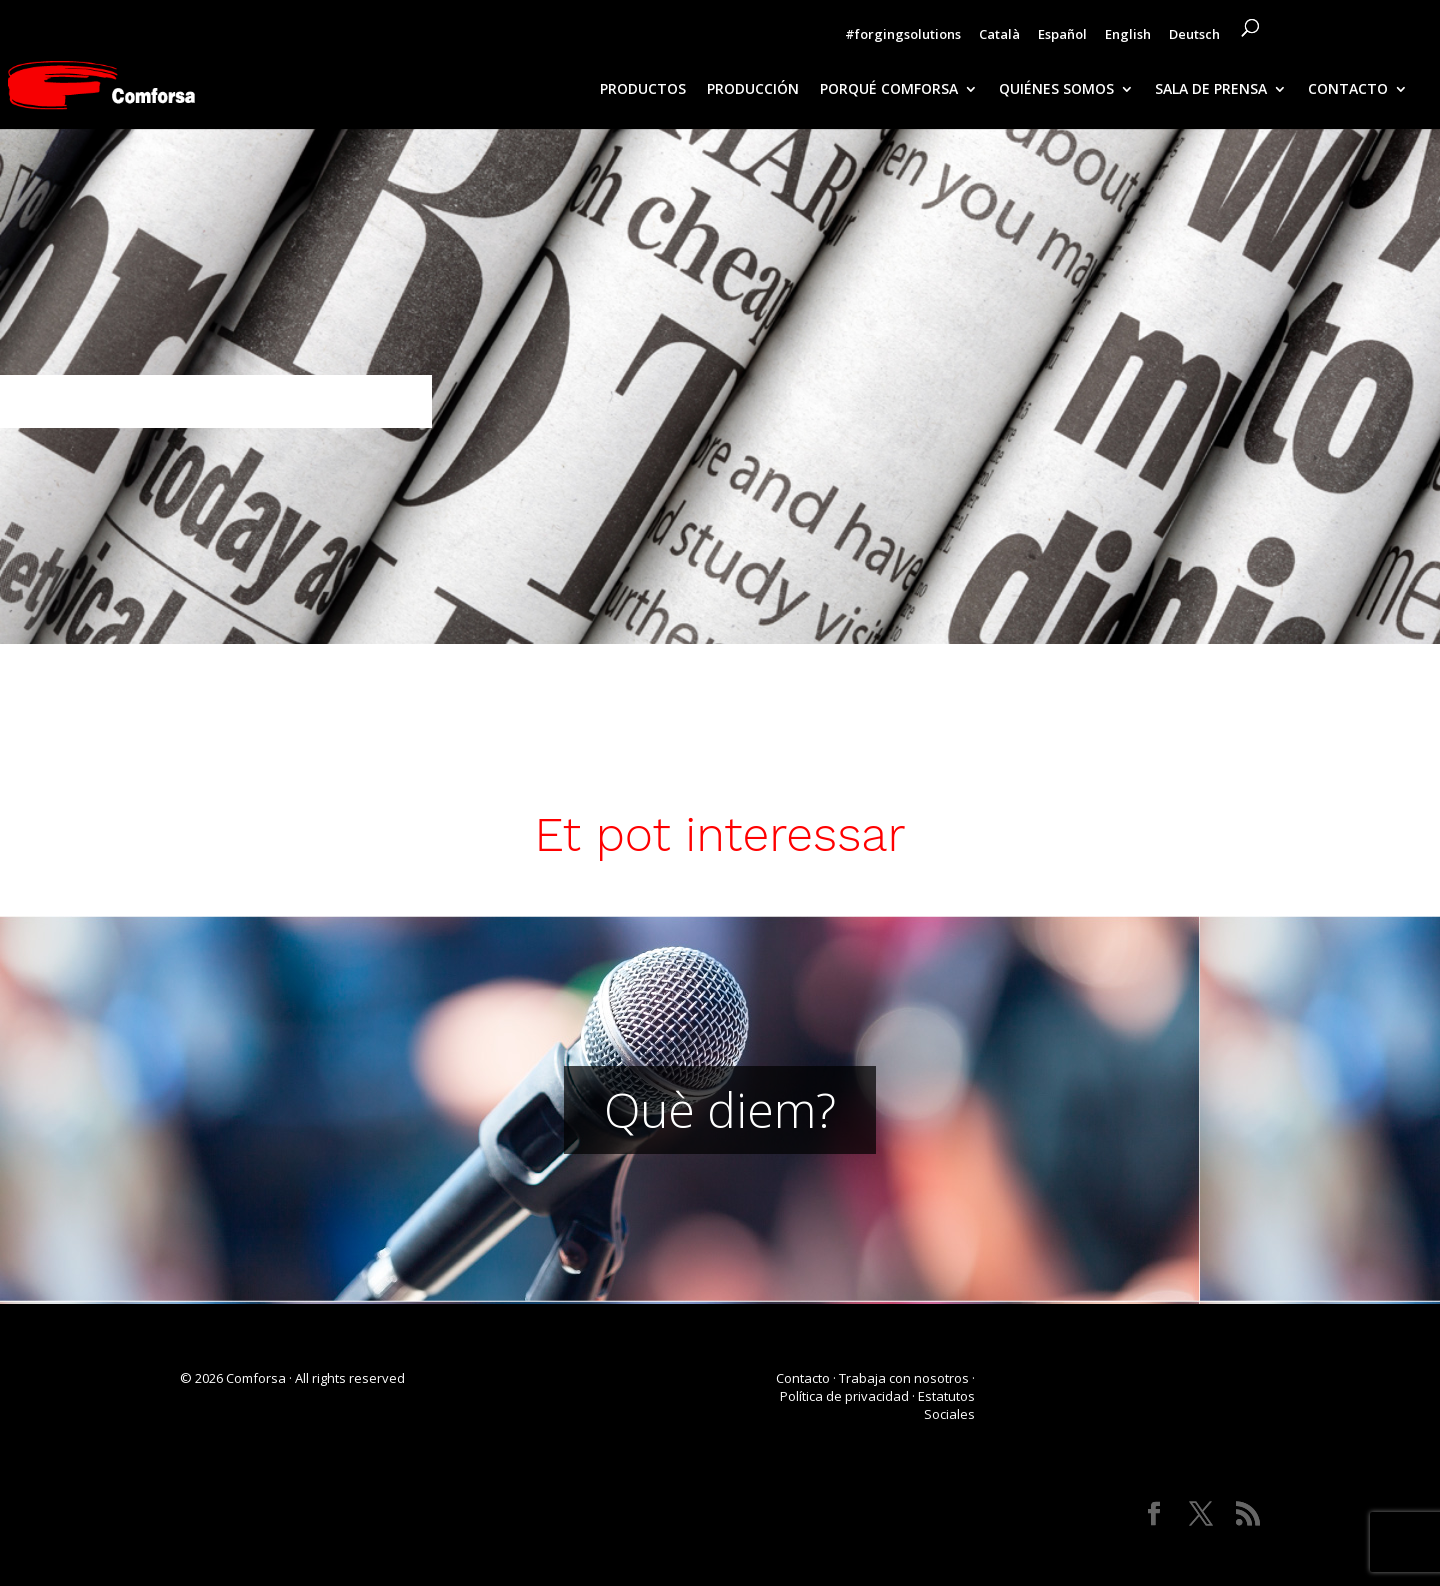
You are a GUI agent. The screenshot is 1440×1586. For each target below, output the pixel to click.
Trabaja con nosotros (904, 1378)
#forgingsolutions (903, 35)
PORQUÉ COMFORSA (889, 90)
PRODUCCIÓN (753, 90)
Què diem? (720, 1109)
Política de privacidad (844, 1396)
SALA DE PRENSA (1211, 90)
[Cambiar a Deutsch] (1194, 39)
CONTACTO (1348, 90)
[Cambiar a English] (1128, 39)
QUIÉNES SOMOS (1056, 90)
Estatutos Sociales (946, 1405)
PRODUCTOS (643, 90)
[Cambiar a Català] (999, 39)
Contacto (803, 1378)
